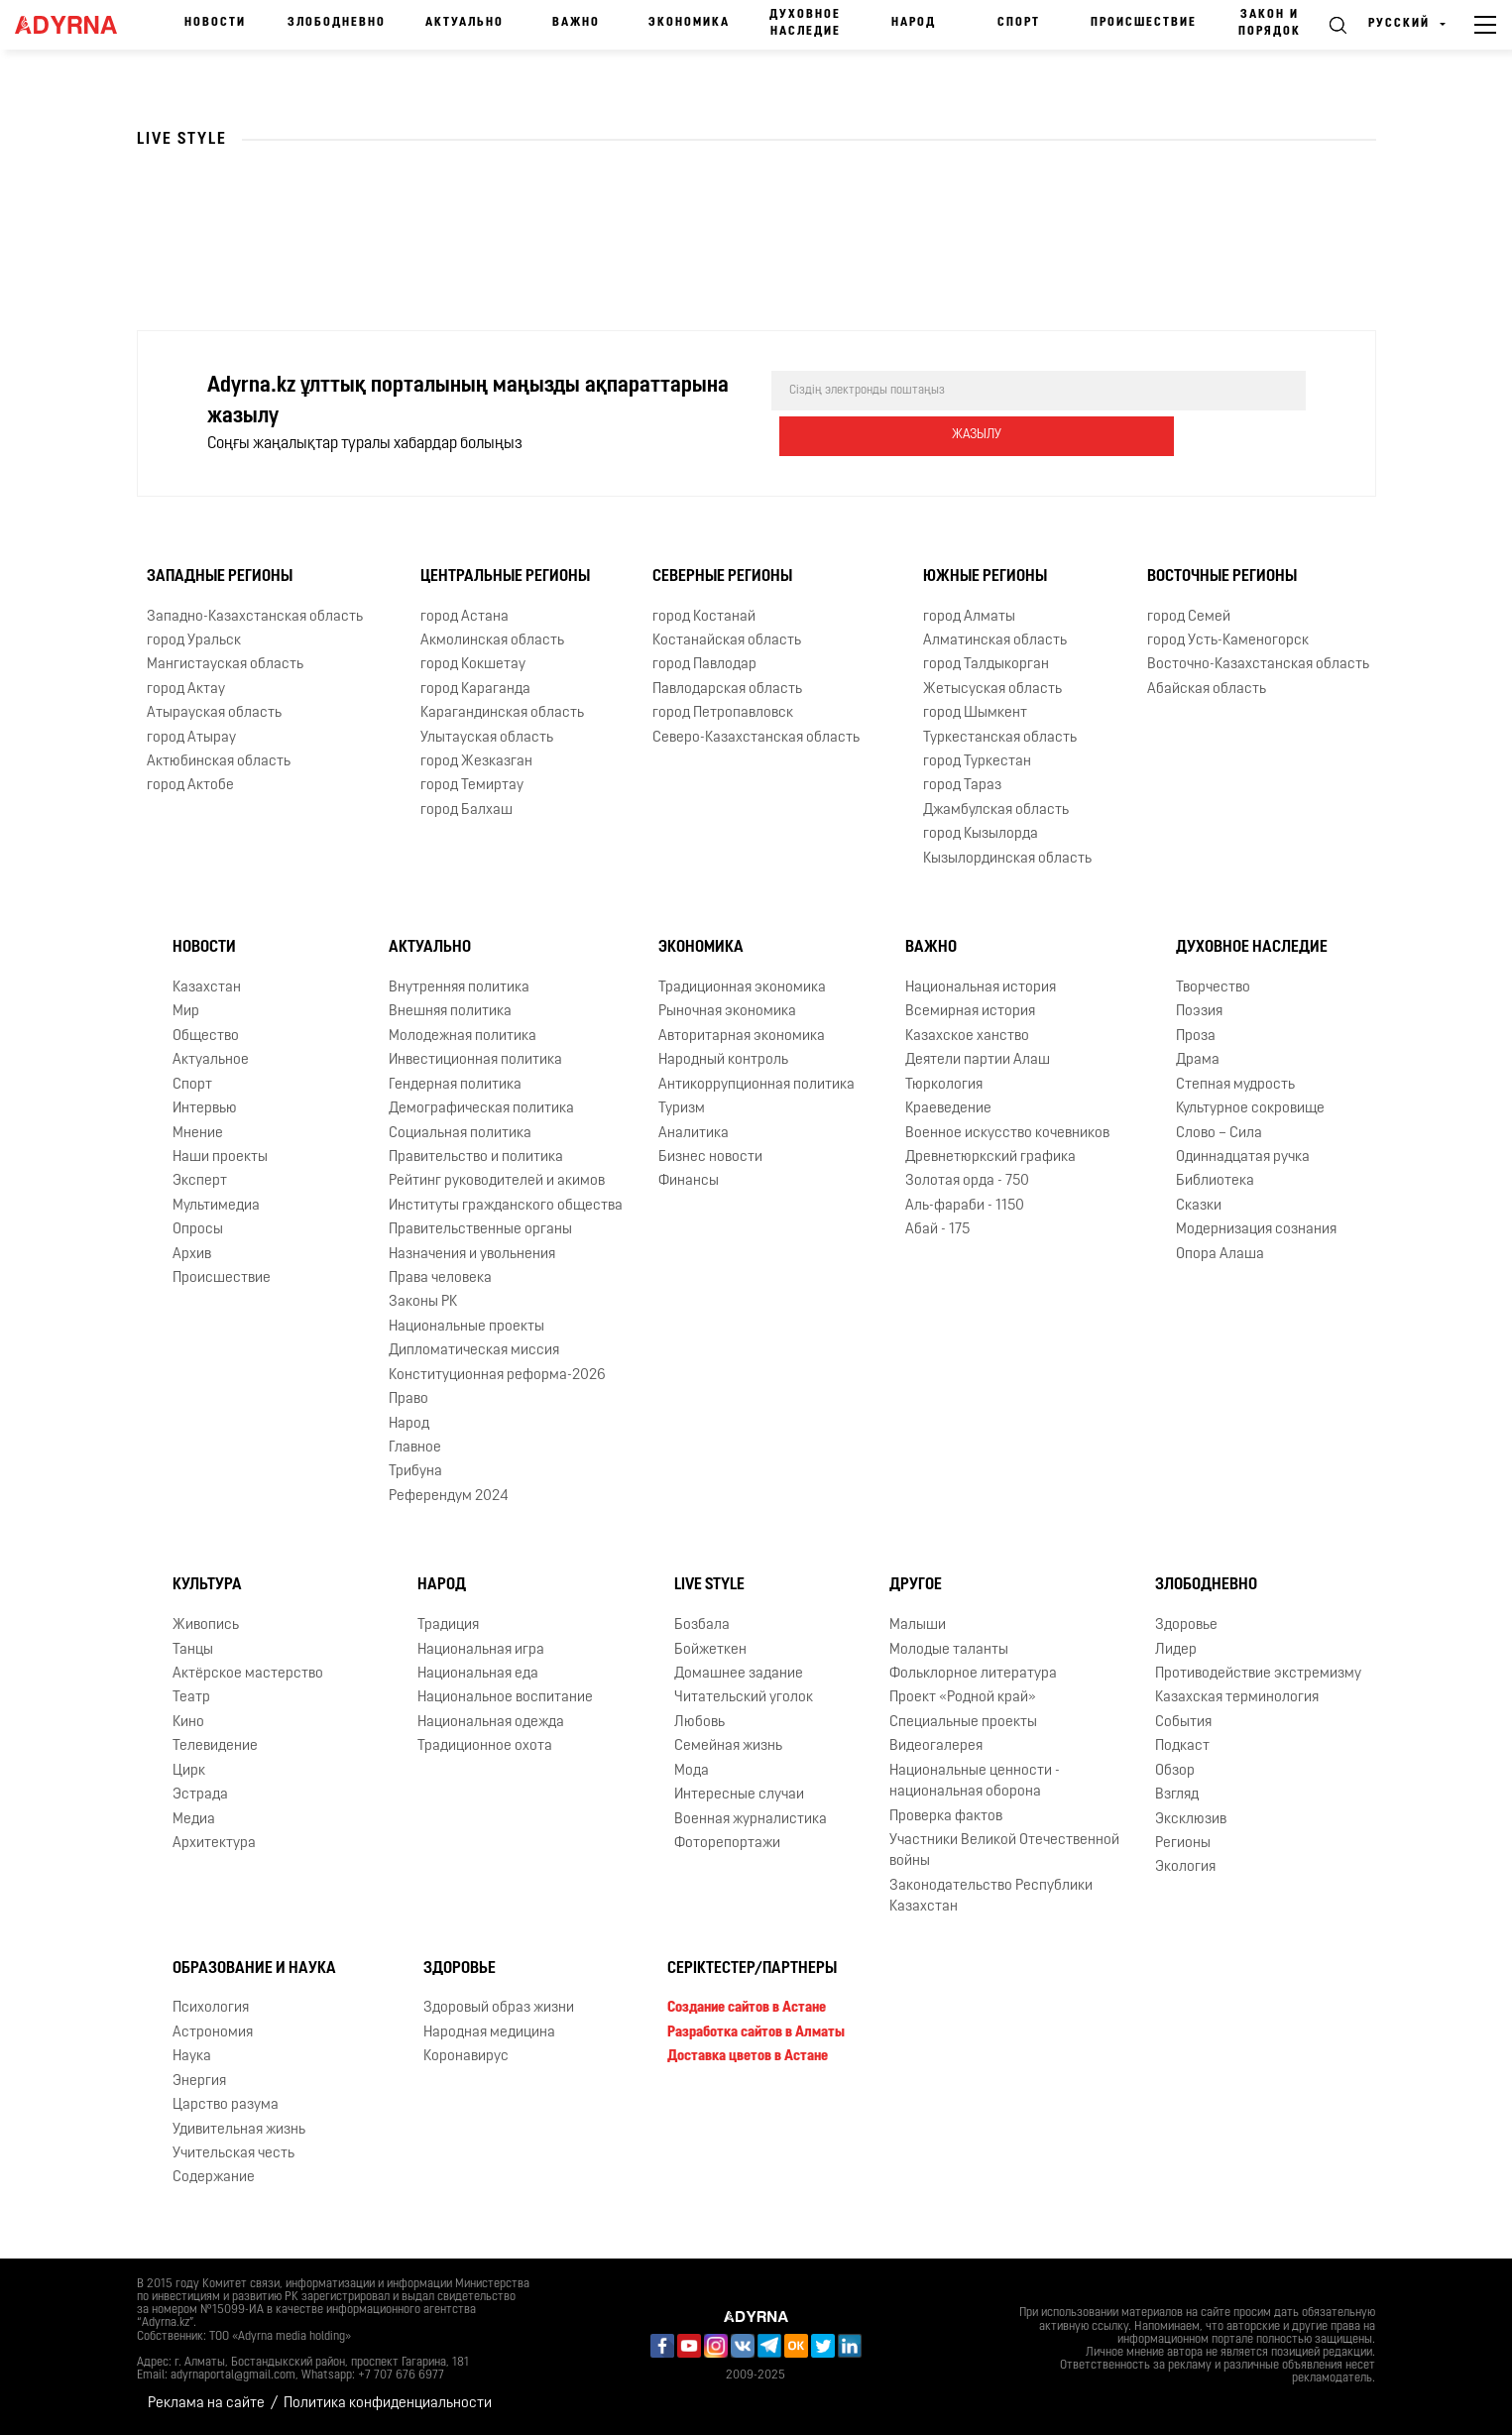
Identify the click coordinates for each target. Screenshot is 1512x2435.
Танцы (193, 1649)
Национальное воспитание (505, 1697)
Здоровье (1186, 1625)
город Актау (186, 689)
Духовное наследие (805, 23)
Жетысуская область (992, 689)
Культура (207, 1585)
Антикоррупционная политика (756, 1085)
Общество (206, 1036)
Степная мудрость (1235, 1085)
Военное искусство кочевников (1007, 1132)
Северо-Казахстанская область (756, 737)
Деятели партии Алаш (977, 1060)
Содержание (214, 2177)
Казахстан (207, 988)
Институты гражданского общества (506, 1206)
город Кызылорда (980, 834)
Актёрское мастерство (248, 1674)
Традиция (448, 1625)
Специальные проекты (963, 1722)
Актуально (464, 23)
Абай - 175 (937, 1229)
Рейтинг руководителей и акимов (497, 1181)
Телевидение (215, 1746)
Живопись (206, 1625)
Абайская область (1206, 689)
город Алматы (969, 616)
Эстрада (200, 1795)
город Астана (464, 616)
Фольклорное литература (973, 1674)
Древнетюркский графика (990, 1157)
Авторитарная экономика (741, 1036)
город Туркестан (977, 761)
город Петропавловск (722, 713)
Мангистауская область (225, 664)
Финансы (688, 1181)
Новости (215, 23)
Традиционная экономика (742, 988)
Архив (192, 1254)
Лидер (1176, 1649)
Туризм (681, 1109)
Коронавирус (466, 2056)
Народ (913, 23)
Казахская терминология (1237, 1697)
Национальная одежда (490, 1722)
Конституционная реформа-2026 (497, 1375)
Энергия (199, 2081)
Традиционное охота (484, 1746)
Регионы (1183, 1843)
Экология (1185, 1867)
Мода (691, 1771)
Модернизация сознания (1256, 1229)
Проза (1196, 1036)
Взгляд (1177, 1795)
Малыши (917, 1625)
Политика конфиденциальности (388, 2403)
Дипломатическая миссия (474, 1350)
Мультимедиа (216, 1206)
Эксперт (200, 1181)
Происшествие (1144, 23)
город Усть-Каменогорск (1228, 641)
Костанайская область (726, 641)
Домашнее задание (738, 1674)
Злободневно (337, 23)
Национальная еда (477, 1674)
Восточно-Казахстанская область (1258, 664)
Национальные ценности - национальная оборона (974, 1781)
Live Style (709, 1585)
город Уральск (194, 641)
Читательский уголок (743, 1697)
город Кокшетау (472, 664)
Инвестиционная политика (475, 1060)
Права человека (440, 1278)
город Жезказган (476, 761)
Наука (192, 2056)
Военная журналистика (750, 1818)
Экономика (689, 23)
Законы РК (423, 1302)
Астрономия (213, 2033)
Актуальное (211, 1060)
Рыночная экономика (727, 1011)
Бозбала (702, 1625)
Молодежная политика (462, 1036)
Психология (211, 2008)
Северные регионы (722, 577)
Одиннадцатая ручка (1243, 1157)
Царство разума (226, 2105)
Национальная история (980, 988)
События (1183, 1722)
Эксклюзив (1190, 1818)
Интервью (205, 1109)
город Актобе (190, 785)
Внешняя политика (450, 1011)
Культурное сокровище (1250, 1109)
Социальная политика (460, 1132)
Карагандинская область (502, 713)
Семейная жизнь (728, 1746)
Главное (415, 1448)
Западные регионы (219, 577)
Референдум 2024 (449, 1496)
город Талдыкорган (986, 664)
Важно (576, 23)
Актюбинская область (219, 761)
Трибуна (415, 1471)
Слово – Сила (1219, 1132)
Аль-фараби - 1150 (964, 1206)
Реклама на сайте (206, 2403)
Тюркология (944, 1085)
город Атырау (191, 737)
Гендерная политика (455, 1085)
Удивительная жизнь (239, 2129)
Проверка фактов (945, 1815)
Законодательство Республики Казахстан (991, 1896)
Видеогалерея (936, 1746)
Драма (1198, 1060)
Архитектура (214, 1843)
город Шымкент (975, 713)
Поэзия (1199, 1011)
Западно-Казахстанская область (255, 616)
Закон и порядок (1269, 23)
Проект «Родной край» (962, 1697)
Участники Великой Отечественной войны (1004, 1851)
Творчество (1213, 988)
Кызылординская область (1007, 859)
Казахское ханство (967, 1036)
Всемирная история (970, 1011)
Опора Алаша (1220, 1254)
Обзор (1175, 1771)
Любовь (699, 1722)
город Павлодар (704, 664)
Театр (191, 1697)
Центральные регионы (505, 577)
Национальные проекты (466, 1327)
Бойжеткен (710, 1649)
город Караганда (475, 689)
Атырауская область (214, 713)
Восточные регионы (1222, 577)
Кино (188, 1722)
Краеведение (948, 1109)
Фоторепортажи (727, 1843)
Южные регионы (985, 577)
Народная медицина (489, 2033)
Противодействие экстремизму (1258, 1674)
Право (408, 1399)
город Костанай (704, 616)
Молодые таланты (948, 1649)
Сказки (1198, 1206)
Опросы (198, 1229)
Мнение (198, 1132)
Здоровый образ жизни (498, 2008)
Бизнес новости (710, 1157)
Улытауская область (486, 737)
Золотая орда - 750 (967, 1181)
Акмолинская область (492, 641)
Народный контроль (723, 1060)
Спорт (1018, 23)
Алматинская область (995, 641)
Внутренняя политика (459, 988)
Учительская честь (233, 2153)
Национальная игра (480, 1649)
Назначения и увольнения (472, 1254)
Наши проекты (220, 1157)
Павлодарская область (727, 689)
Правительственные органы (480, 1229)
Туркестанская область (1000, 737)
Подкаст (1182, 1746)
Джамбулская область (996, 810)
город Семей (1188, 616)
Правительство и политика (476, 1157)
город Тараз (962, 785)
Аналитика (693, 1132)
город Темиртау (471, 785)
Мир (186, 1011)
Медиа (194, 1818)
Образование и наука (254, 1968)
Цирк (189, 1771)
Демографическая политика (481, 1109)
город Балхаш (466, 810)
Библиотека (1215, 1181)
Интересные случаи (739, 1795)
